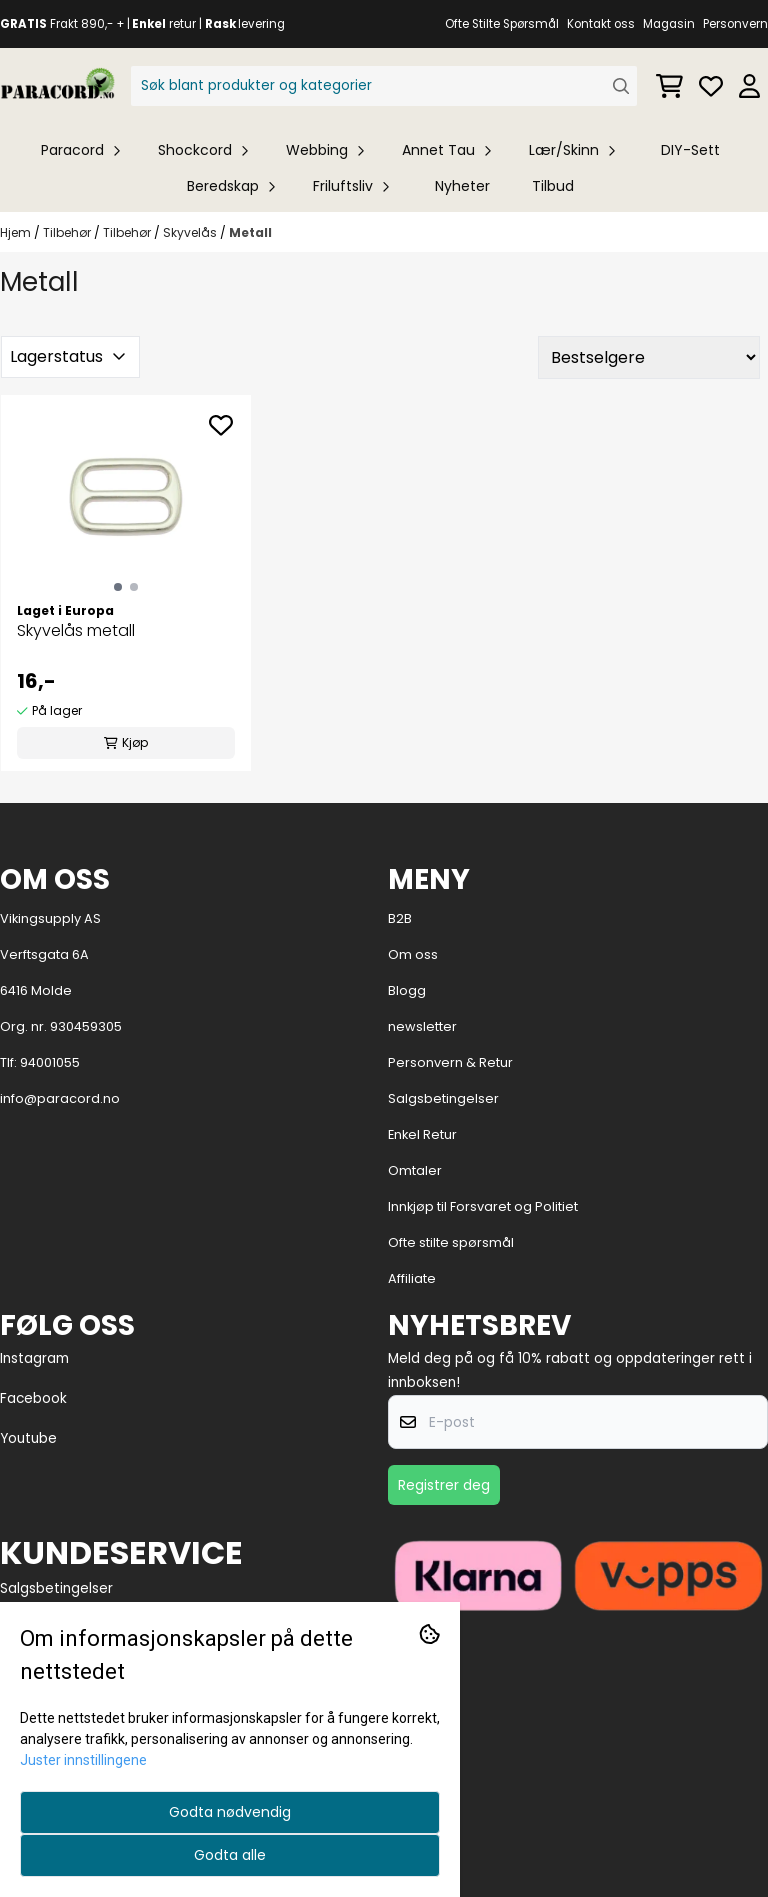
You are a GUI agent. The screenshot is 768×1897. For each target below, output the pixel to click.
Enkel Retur (422, 1134)
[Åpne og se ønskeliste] (711, 86)
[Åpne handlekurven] (669, 86)
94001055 (50, 1062)
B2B (400, 918)
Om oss (413, 954)
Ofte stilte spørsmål (451, 1242)
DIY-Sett (690, 150)
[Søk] (384, 86)
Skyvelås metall (76, 630)
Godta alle (230, 1855)
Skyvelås (191, 232)
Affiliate (412, 1278)
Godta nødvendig (230, 1812)
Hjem (17, 232)
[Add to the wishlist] (221, 425)
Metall (250, 232)
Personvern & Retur (450, 1062)
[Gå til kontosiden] (749, 86)
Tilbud (553, 186)
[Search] (621, 86)
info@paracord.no (60, 1098)
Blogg (407, 990)
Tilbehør (68, 232)
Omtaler (415, 1170)
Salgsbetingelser (443, 1098)
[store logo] (57, 86)
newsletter (422, 1026)
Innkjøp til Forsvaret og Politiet (483, 1206)
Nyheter (462, 186)
